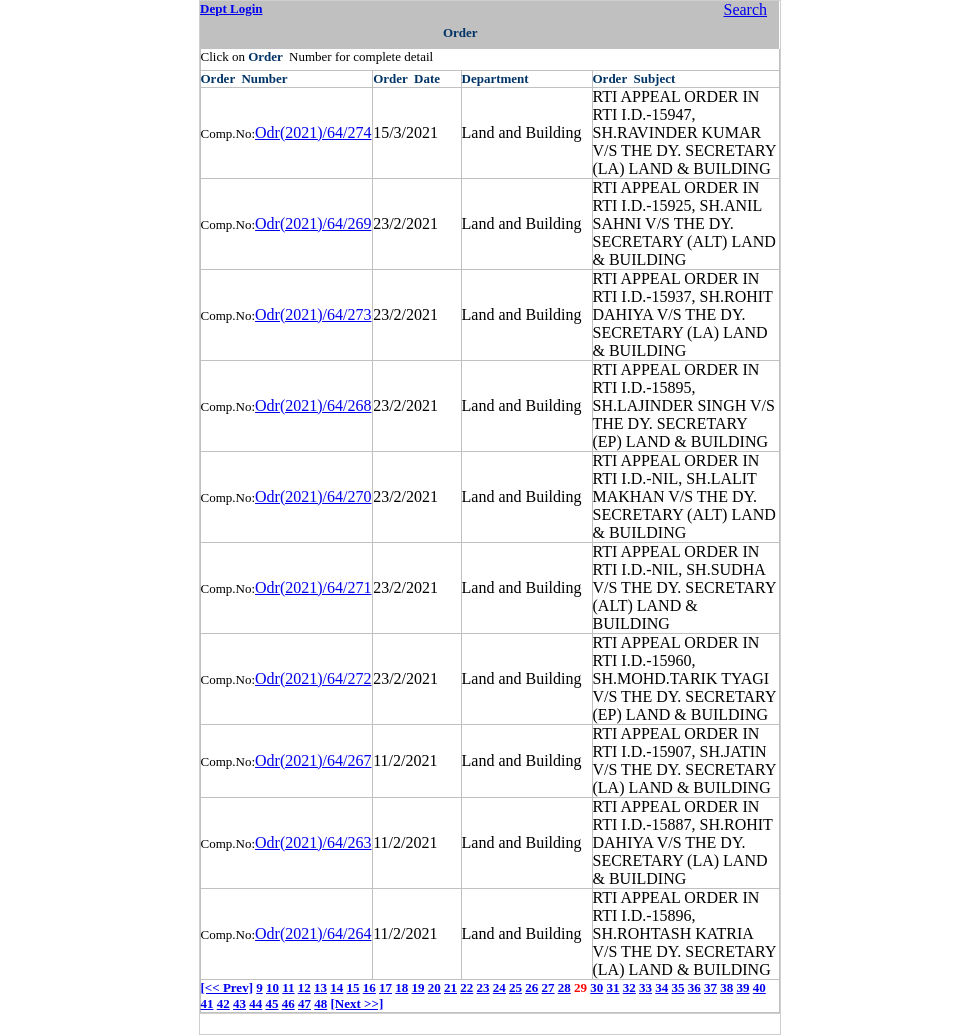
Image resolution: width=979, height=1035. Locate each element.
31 (613, 987)
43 (239, 1003)
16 (369, 987)
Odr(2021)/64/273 (313, 314)
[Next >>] (357, 1003)
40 (759, 987)
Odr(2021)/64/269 (313, 223)
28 (564, 987)
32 (629, 987)
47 (304, 1003)
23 (483, 987)
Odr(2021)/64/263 (313, 842)
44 (255, 1003)
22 (466, 987)
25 (515, 987)
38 (726, 987)
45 (272, 1003)
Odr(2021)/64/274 (313, 132)
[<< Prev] (227, 987)
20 (434, 987)
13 (320, 987)
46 (288, 1003)
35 (678, 987)
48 (320, 1003)
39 (743, 987)
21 (450, 987)
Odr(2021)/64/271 (313, 587)
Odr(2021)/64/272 (313, 678)
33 (645, 987)
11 (288, 987)
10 (272, 987)
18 (401, 987)
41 (207, 1003)
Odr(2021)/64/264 (313, 933)
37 (710, 987)
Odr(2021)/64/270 (313, 496)
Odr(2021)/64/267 (313, 760)
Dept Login (231, 8)
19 (418, 987)
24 (499, 987)
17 (385, 987)
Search (745, 9)
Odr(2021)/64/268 (313, 405)
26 (531, 987)
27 (548, 987)
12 (304, 987)
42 (223, 1003)
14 (336, 987)
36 (694, 987)
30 (596, 987)
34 (661, 987)
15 (353, 987)
